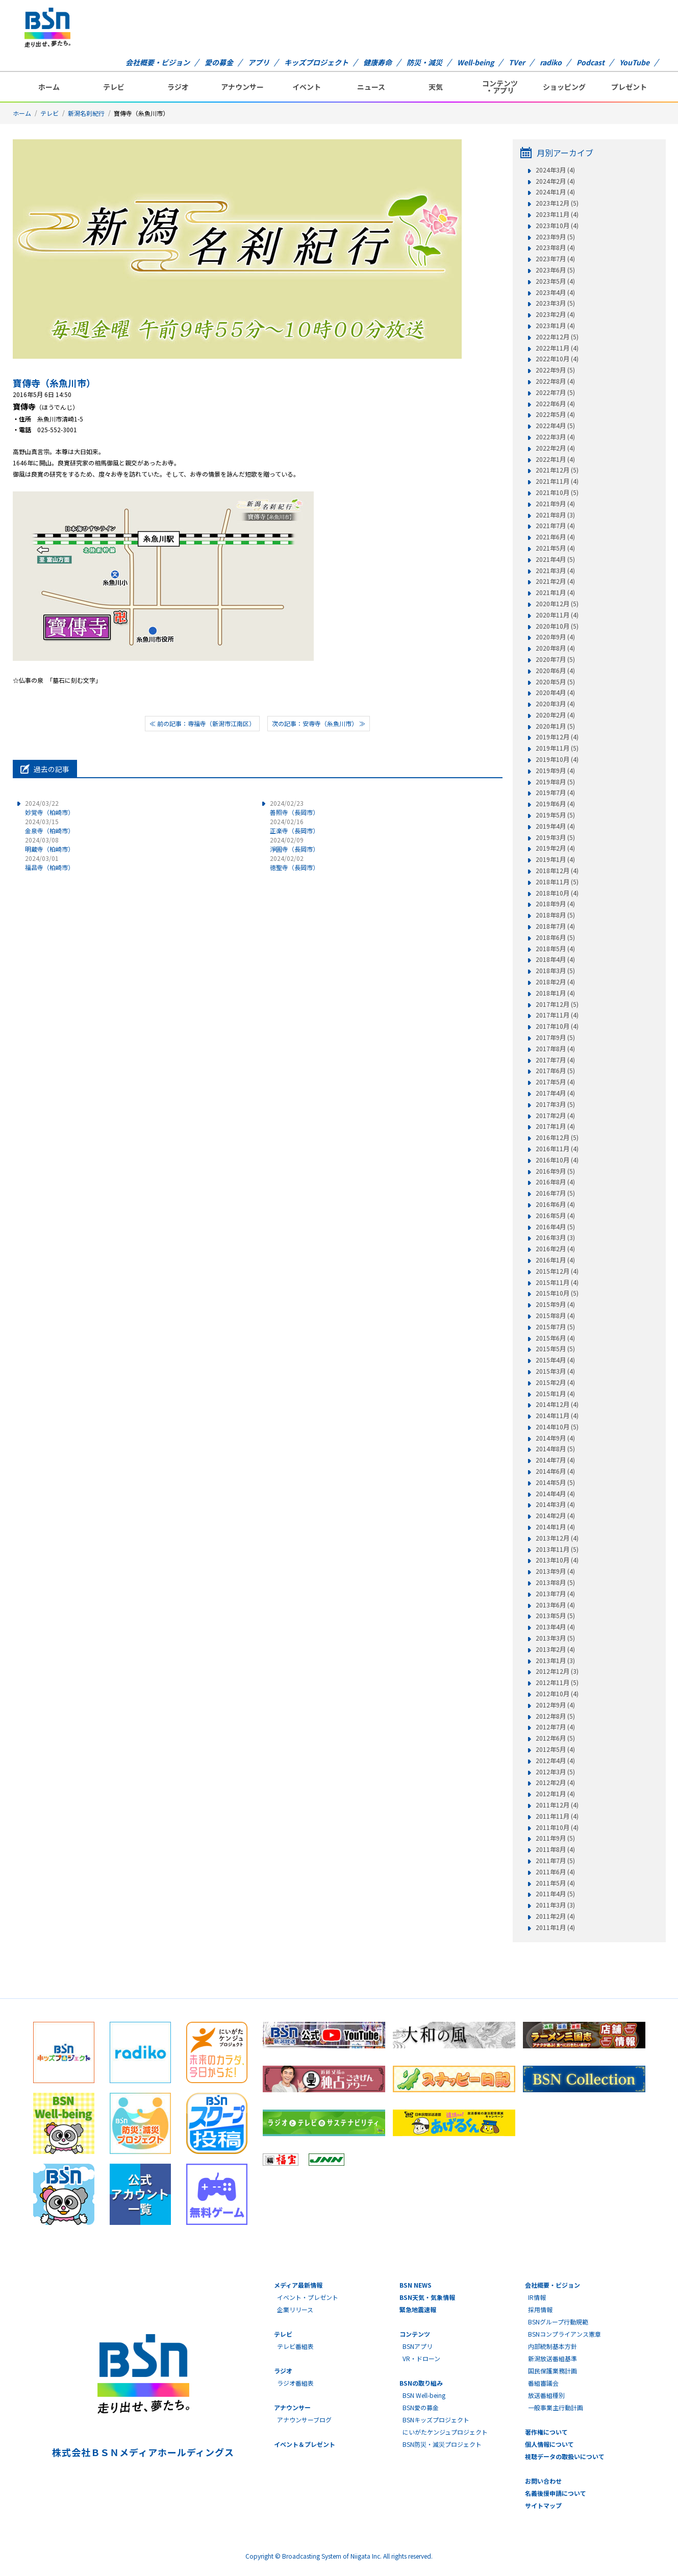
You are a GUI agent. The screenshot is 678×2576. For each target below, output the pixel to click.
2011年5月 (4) (555, 1883)
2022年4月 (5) (555, 426)
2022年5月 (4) (555, 414)
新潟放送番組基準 (552, 2358)
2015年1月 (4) (555, 1394)
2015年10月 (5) (557, 1293)
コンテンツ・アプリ (500, 86)
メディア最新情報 (298, 2285)
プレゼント (629, 87)
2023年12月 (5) (557, 203)
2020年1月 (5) (555, 726)
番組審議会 (543, 2383)
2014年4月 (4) (555, 1494)
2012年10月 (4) (557, 1694)
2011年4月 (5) (555, 1894)
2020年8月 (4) (555, 648)
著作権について (546, 2432)
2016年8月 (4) (555, 1182)
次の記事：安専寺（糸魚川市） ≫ (318, 723)
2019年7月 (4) (555, 792)
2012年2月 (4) (555, 1782)
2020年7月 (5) (555, 659)
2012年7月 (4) (555, 1727)
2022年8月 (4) (555, 381)
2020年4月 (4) (555, 692)
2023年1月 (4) (555, 325)
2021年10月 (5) (557, 492)
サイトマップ (543, 2505)
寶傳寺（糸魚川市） (54, 382)
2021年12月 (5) (557, 470)
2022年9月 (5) (555, 370)
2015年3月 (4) (555, 1371)
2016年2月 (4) (555, 1249)
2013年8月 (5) (555, 1582)
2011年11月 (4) (557, 1816)
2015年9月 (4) (555, 1304)
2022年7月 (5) (555, 392)
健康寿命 (377, 62)
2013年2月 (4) (555, 1649)
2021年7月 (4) (555, 526)
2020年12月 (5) (557, 604)
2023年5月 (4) (555, 281)
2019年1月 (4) (555, 859)
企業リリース (295, 2309)
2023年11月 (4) (557, 214)
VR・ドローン (421, 2358)
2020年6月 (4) (555, 670)
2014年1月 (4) (555, 1527)
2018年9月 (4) (555, 904)
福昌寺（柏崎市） (49, 863)
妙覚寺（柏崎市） (49, 807)
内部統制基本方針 (552, 2346)
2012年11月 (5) (557, 1682)
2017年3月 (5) (555, 1104)
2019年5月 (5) (555, 815)
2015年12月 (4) (557, 1271)
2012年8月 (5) (555, 1716)
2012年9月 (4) (555, 1705)
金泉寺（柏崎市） (49, 826)
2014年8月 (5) (555, 1449)
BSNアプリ (418, 2346)
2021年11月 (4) (557, 481)
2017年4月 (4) (555, 1093)
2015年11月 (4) (557, 1282)
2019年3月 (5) (555, 837)
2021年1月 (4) (555, 592)
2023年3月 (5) (555, 303)
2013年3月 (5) (555, 1638)
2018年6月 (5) (555, 937)
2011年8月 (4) (555, 1849)
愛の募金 (219, 62)
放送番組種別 (546, 2395)
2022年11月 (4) (557, 348)
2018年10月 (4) (557, 893)
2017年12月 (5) (557, 1004)
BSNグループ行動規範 (558, 2321)
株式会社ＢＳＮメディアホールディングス (143, 2452)
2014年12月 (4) (557, 1404)
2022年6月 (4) (555, 404)
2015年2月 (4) (555, 1382)
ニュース (371, 87)
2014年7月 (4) (555, 1460)
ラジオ (178, 87)
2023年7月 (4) (555, 259)
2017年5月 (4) (555, 1082)
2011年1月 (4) (555, 1927)
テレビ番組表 (295, 2346)
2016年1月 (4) (555, 1260)
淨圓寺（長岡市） (294, 844)
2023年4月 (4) (555, 292)
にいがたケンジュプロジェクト (445, 2432)
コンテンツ (414, 2334)
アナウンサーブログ (304, 2419)
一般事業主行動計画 (555, 2407)
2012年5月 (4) (555, 1749)
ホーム (49, 87)
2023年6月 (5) (555, 270)
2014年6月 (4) (555, 1471)
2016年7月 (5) (555, 1193)
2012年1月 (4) (555, 1794)
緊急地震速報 (417, 2309)
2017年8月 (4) (555, 1049)
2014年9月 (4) (555, 1438)
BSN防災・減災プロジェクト (442, 2444)
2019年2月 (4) (555, 848)
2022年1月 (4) (555, 459)
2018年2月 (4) (555, 982)
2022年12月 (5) (557, 337)
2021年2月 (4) (555, 581)
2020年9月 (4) (555, 637)
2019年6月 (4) (555, 804)
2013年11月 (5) (557, 1549)
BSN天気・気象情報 (427, 2297)
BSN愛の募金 (421, 2407)
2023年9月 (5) (555, 237)
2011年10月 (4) (557, 1827)
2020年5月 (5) (555, 682)
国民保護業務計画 (552, 2370)
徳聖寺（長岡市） (294, 863)
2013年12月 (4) (557, 1538)
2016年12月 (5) (557, 1137)
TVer (517, 62)
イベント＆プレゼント (304, 2444)
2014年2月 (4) (555, 1516)
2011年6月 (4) (555, 1872)
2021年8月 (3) (555, 515)
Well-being (475, 62)
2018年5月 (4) (555, 949)
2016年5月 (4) (555, 1215)
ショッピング (564, 87)
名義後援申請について (555, 2493)
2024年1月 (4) (555, 192)
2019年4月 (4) (555, 826)
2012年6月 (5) (555, 1738)
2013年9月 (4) (555, 1571)
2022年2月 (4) (555, 448)
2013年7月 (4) (555, 1594)
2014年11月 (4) (557, 1415)
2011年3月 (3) (555, 1905)
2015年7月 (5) (555, 1327)
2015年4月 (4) (555, 1360)
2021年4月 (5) (555, 559)
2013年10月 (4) (557, 1560)
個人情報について (549, 2444)
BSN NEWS (415, 2285)
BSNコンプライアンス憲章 (564, 2334)
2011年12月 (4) (557, 1805)
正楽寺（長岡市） (294, 826)
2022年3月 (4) (555, 437)
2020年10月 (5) (557, 626)
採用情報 (540, 2309)
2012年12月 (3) (557, 1671)
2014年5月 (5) (555, 1482)
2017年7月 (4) (555, 1060)
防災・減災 (424, 62)
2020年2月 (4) (555, 715)
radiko (551, 62)
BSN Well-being (424, 2395)
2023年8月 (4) (555, 247)
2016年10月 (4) (557, 1160)
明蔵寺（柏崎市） (49, 844)
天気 (436, 87)
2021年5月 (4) (555, 548)
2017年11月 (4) (557, 1015)
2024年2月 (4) (555, 181)
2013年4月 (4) (555, 1627)
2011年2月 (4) (555, 1916)
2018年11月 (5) (557, 882)
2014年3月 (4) (555, 1504)
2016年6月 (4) (555, 1204)
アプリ (258, 62)
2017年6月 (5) (555, 1071)
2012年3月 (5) (555, 1772)
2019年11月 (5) (557, 748)
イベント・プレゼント (307, 2297)
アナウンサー (242, 87)
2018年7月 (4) (555, 926)
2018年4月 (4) (555, 959)
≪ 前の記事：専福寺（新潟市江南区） (202, 723)
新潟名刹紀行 (86, 113)
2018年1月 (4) (555, 993)
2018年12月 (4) (557, 870)
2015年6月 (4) (555, 1338)
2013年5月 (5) (555, 1616)
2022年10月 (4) (557, 359)
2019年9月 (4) (555, 770)
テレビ (113, 87)
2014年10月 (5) (557, 1427)
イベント (306, 87)
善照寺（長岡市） (294, 807)
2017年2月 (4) (555, 1115)
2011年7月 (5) (555, 1860)
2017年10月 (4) (557, 1026)
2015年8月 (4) (555, 1315)
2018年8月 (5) (555, 915)
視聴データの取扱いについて (565, 2456)
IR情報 (537, 2297)
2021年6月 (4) (555, 537)
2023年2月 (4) (555, 314)
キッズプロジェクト (316, 62)
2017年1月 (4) (555, 1126)
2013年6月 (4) (555, 1605)
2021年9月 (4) (555, 504)
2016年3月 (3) (555, 1237)
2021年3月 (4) (555, 570)
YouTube (634, 62)
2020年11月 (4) (557, 615)
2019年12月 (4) (557, 737)
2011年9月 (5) (555, 1838)
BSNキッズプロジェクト (436, 2419)
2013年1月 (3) (555, 1660)
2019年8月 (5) (555, 782)
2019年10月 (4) (557, 759)
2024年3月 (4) (555, 170)
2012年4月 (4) (555, 1760)
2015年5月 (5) (555, 1349)
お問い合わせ (543, 2480)
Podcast (590, 62)
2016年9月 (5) (555, 1171)
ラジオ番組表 (295, 2383)
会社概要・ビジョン (157, 62)
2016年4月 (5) (555, 1227)
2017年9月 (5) (555, 1037)
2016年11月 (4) (557, 1149)
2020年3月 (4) (555, 704)
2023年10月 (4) (557, 225)
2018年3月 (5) (555, 971)
